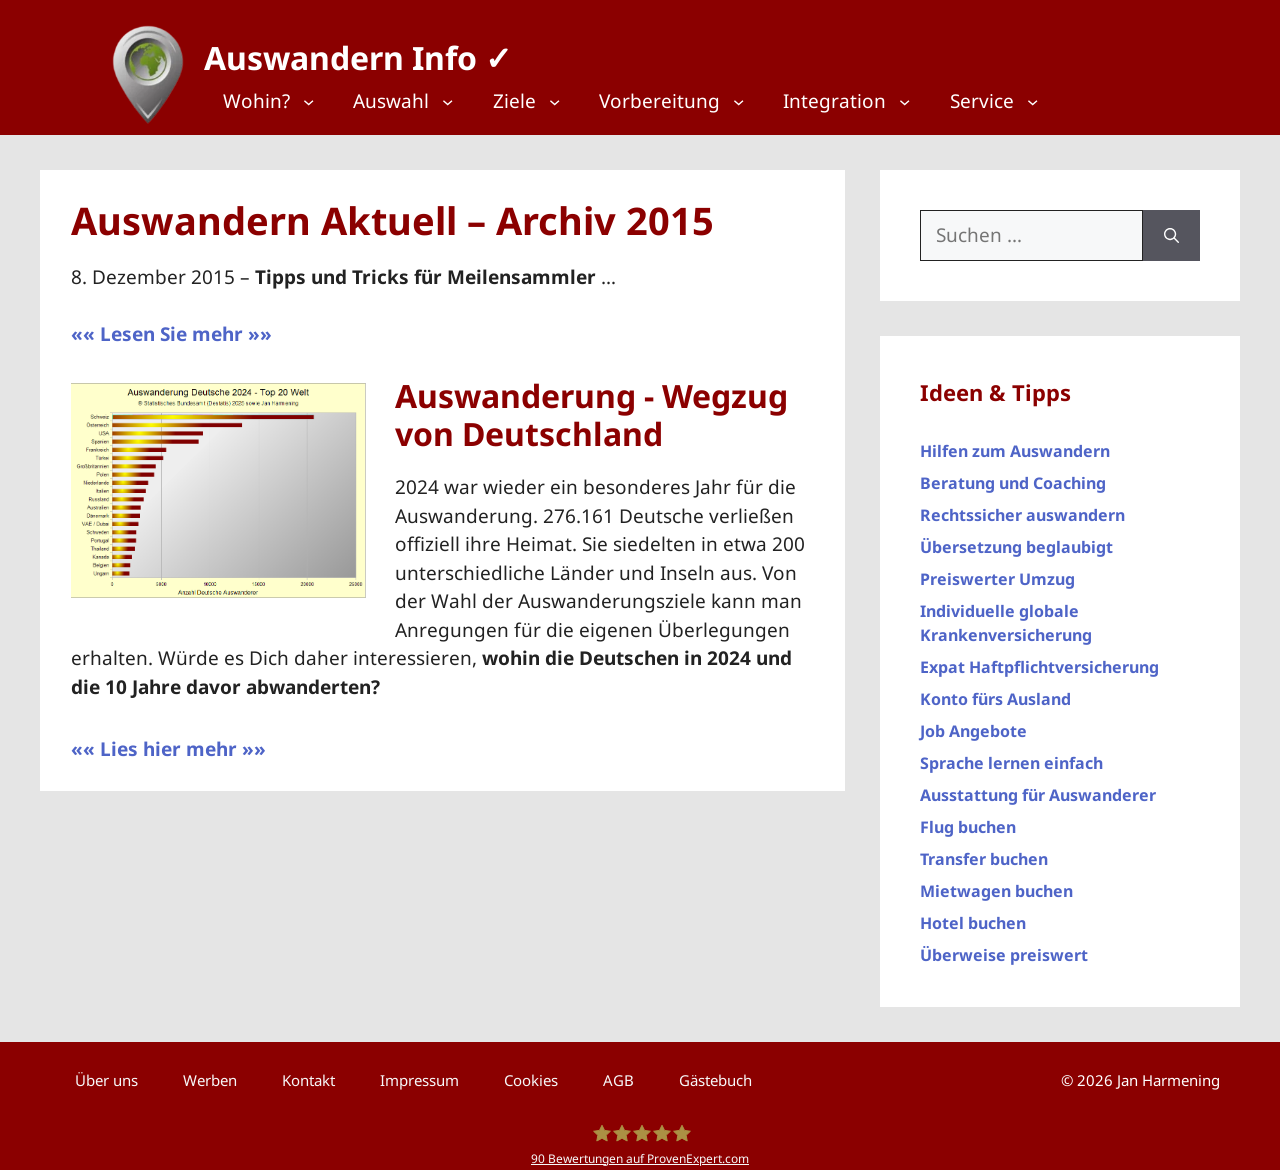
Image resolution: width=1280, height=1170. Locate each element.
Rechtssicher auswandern (1022, 505)
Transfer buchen (984, 849)
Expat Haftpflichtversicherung (1039, 657)
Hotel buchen (973, 913)
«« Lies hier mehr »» (168, 739)
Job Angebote (973, 721)
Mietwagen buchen (996, 881)
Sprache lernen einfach (1011, 753)
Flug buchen (968, 817)
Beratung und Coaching (1013, 473)
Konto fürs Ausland (995, 689)
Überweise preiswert (1004, 945)
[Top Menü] (279, 101)
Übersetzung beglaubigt (1016, 537)
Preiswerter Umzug (997, 569)
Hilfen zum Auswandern (1015, 441)
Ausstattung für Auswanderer (1038, 785)
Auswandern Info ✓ (348, 49)
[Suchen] (1171, 225)
